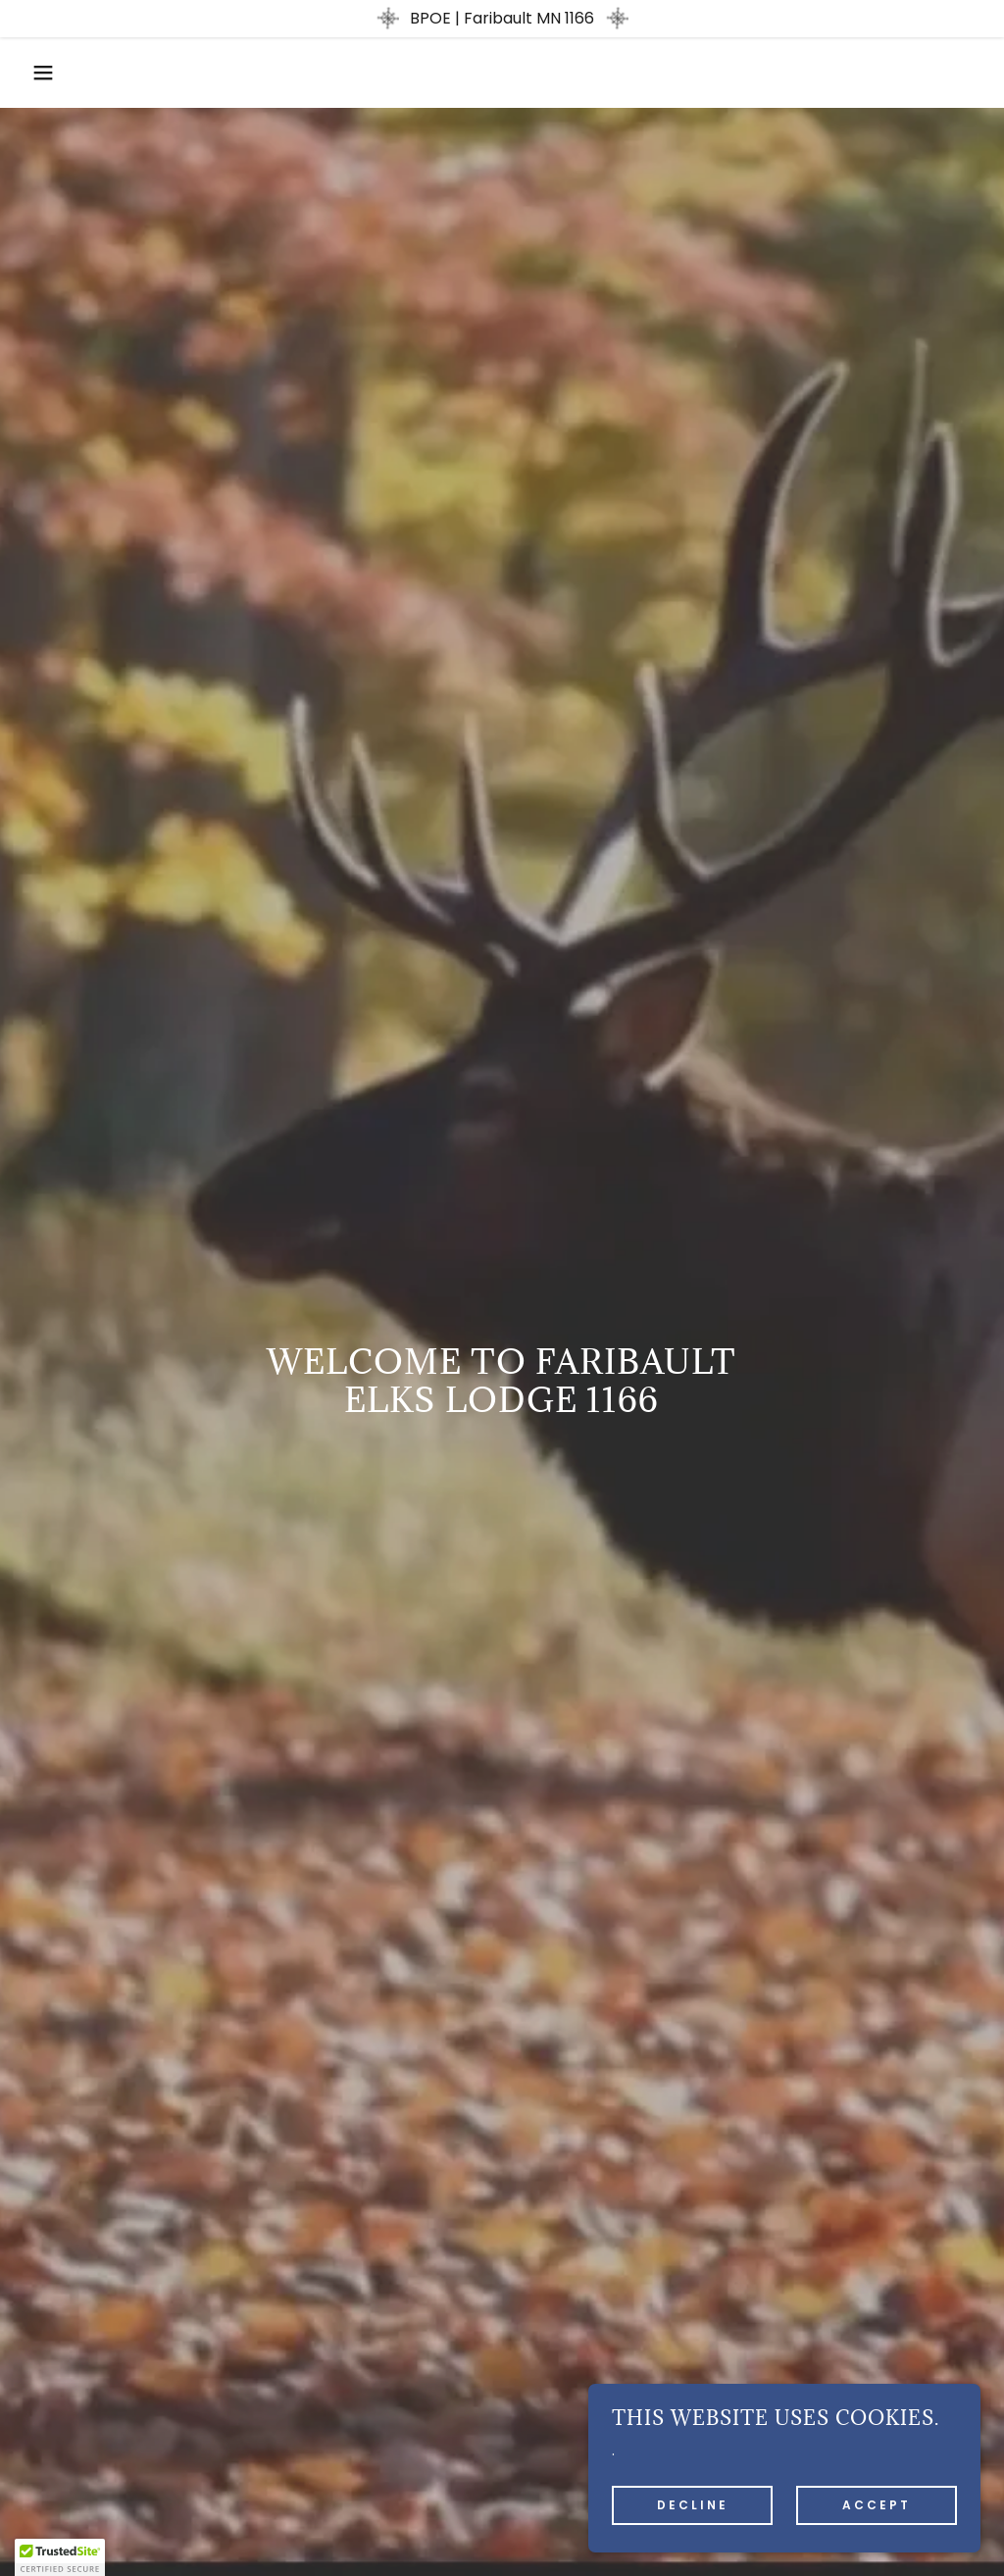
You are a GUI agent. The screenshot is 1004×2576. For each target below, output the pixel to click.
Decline (692, 2505)
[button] (50, 72)
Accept (876, 2505)
